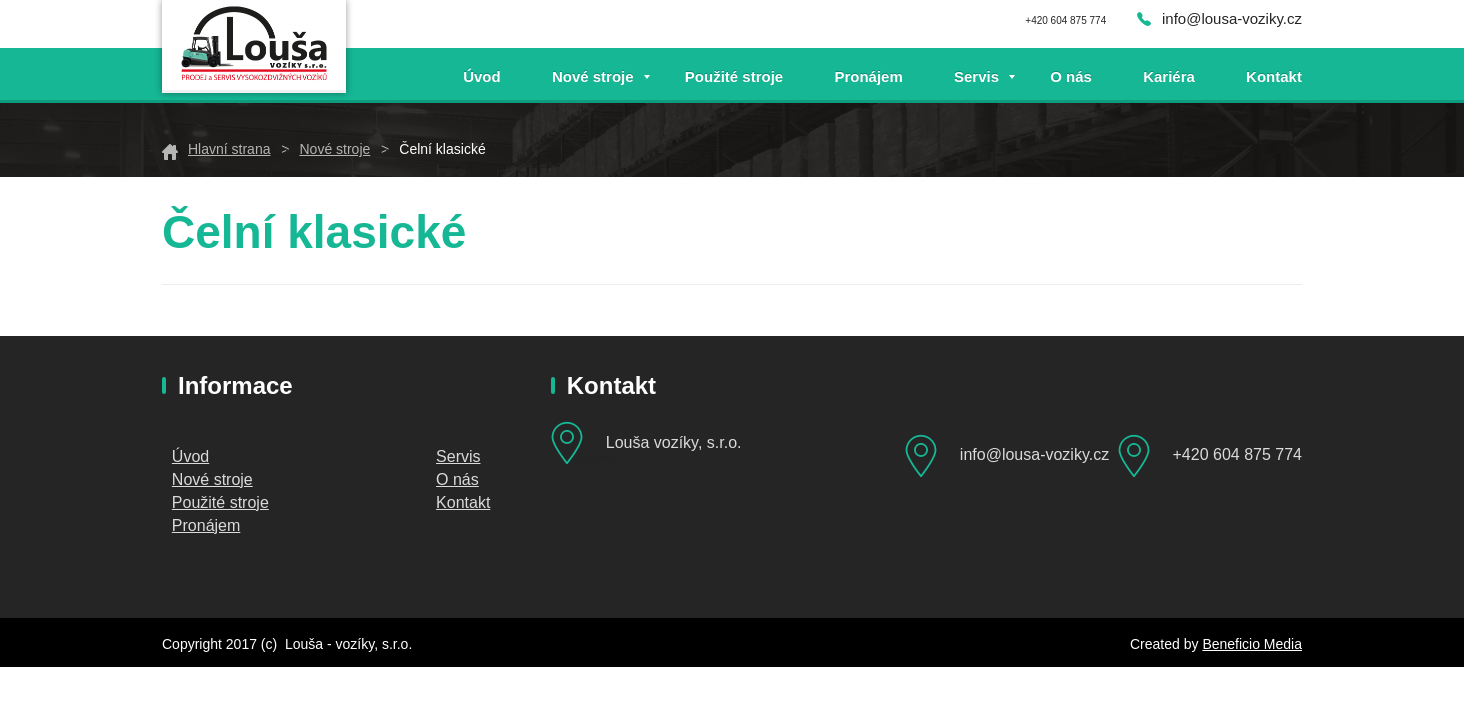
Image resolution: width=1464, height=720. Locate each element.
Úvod (482, 76)
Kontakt (1274, 76)
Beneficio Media (1252, 644)
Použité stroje (734, 76)
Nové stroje (593, 76)
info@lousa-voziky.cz (1232, 18)
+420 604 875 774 (1237, 454)
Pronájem (868, 76)
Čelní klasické (442, 149)
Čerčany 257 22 (600, 470)
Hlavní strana (229, 149)
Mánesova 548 (603, 458)
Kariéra (1169, 76)
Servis (976, 76)
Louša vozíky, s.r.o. (674, 442)
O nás (1071, 76)
